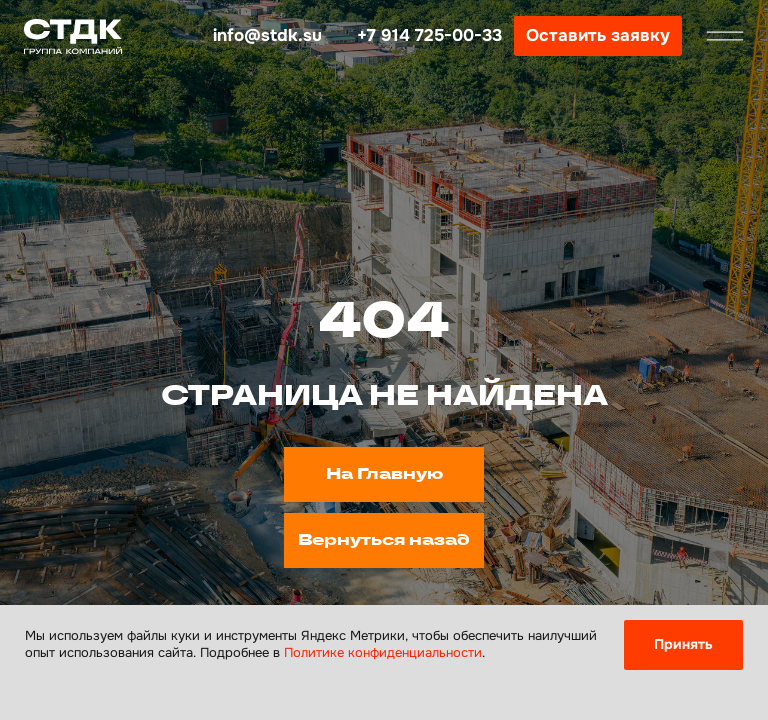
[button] (598, 36)
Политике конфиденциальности (383, 652)
